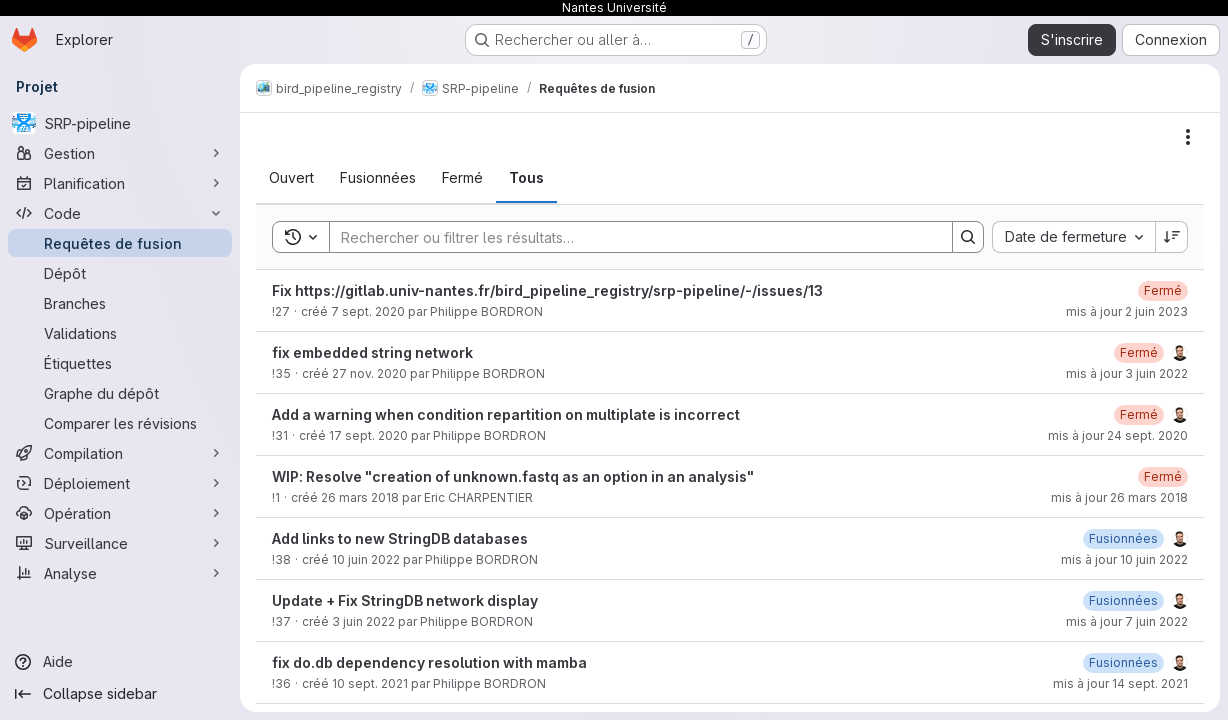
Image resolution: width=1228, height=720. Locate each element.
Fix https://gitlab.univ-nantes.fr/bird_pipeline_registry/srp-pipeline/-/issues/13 (547, 290)
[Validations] (120, 333)
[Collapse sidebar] (120, 694)
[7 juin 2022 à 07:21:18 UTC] (1123, 600)
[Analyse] (120, 573)
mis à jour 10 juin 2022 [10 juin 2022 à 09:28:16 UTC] (1124, 559)
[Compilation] (120, 453)
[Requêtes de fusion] (120, 243)
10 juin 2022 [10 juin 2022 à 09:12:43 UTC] (366, 559)
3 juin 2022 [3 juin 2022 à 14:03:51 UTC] (363, 621)
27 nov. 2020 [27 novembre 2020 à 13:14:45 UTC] (369, 373)
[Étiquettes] (120, 363)
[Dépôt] (120, 273)
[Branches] (120, 303)
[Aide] (120, 662)
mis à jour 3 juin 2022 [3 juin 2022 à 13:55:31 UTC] (1127, 373)
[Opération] (120, 513)
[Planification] (120, 183)
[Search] (631, 237)
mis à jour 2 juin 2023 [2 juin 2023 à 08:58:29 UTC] (1127, 311)
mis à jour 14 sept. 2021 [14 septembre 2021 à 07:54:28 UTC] (1120, 683)
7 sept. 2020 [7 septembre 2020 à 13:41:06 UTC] (368, 311)
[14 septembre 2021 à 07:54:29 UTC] (1123, 662)
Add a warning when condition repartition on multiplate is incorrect (506, 414)
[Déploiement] (120, 483)
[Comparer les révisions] (120, 423)
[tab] (291, 178)
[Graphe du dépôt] (120, 393)
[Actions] (1188, 137)
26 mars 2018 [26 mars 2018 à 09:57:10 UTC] (360, 497)
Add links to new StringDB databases (400, 538)
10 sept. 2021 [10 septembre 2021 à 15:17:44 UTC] (370, 683)
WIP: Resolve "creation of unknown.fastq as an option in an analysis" (513, 476)
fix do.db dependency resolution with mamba (429, 662)
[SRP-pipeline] (120, 123)
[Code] (120, 213)
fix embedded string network (372, 352)
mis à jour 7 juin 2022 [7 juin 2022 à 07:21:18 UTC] (1127, 621)
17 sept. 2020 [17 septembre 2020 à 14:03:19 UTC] (368, 435)
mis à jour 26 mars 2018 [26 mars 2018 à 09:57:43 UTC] (1119, 497)
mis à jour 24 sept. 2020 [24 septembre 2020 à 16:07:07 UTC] (1118, 435)
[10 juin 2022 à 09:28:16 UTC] (1123, 538)
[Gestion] (120, 153)
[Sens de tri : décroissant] (1172, 237)
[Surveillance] (120, 543)
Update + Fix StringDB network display (405, 600)
